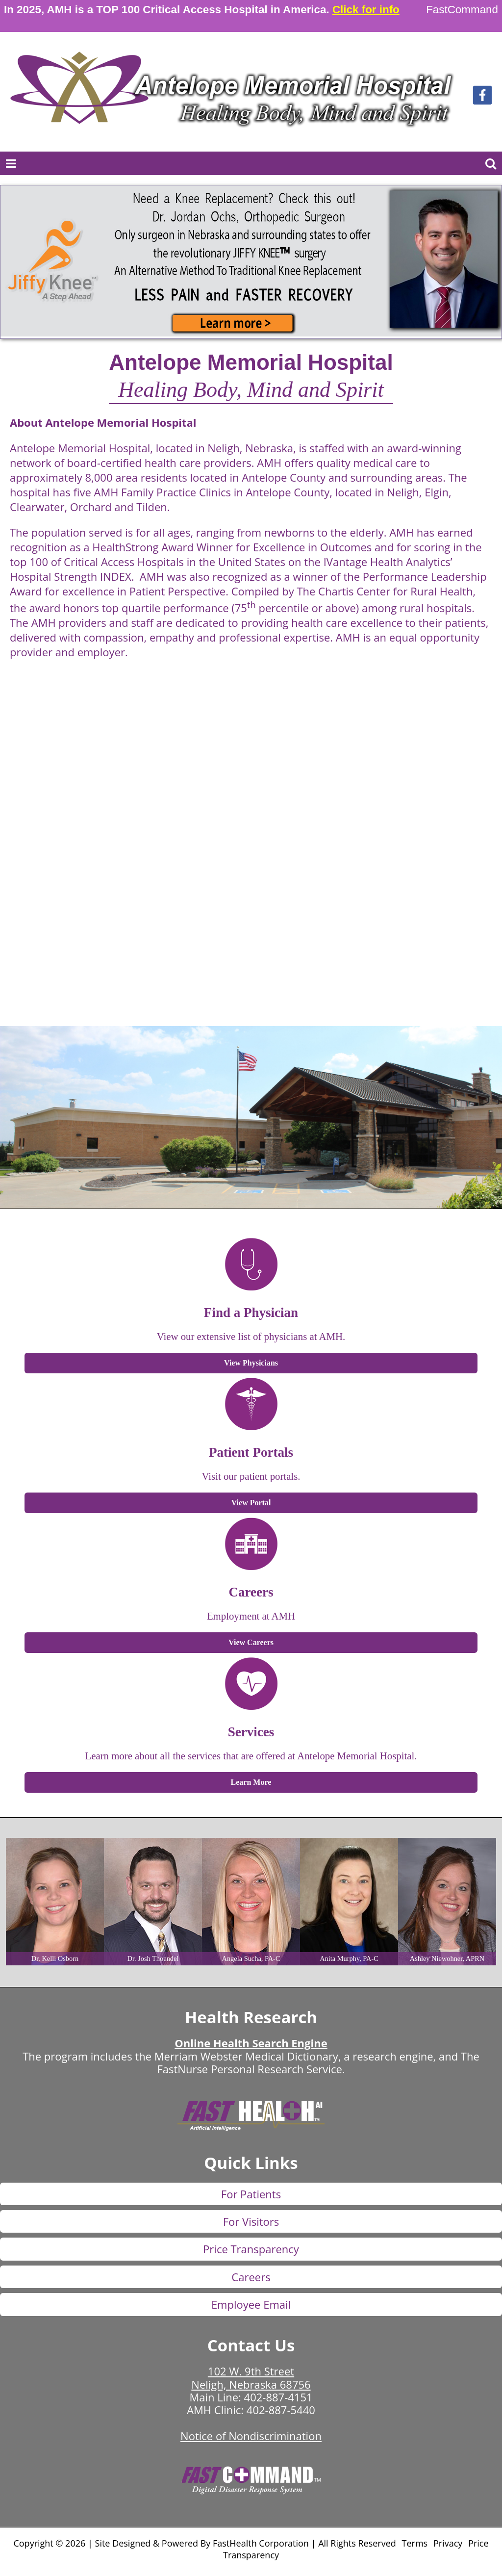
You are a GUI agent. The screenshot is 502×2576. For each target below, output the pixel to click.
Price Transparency (251, 2248)
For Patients (251, 2194)
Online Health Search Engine (251, 2042)
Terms (415, 2543)
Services (251, 1732)
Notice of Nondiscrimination (251, 2435)
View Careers (251, 1642)
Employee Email (251, 2304)
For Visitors (251, 2221)
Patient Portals (251, 1452)
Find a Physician (251, 1312)
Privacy (447, 2543)
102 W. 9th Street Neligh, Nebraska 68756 (250, 2377)
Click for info (366, 9)
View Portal (251, 1502)
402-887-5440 (281, 2409)
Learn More (251, 1782)
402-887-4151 (278, 2397)
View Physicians (251, 1363)
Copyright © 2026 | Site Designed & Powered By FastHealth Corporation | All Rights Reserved (204, 2543)
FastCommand (462, 9)
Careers (250, 1592)
